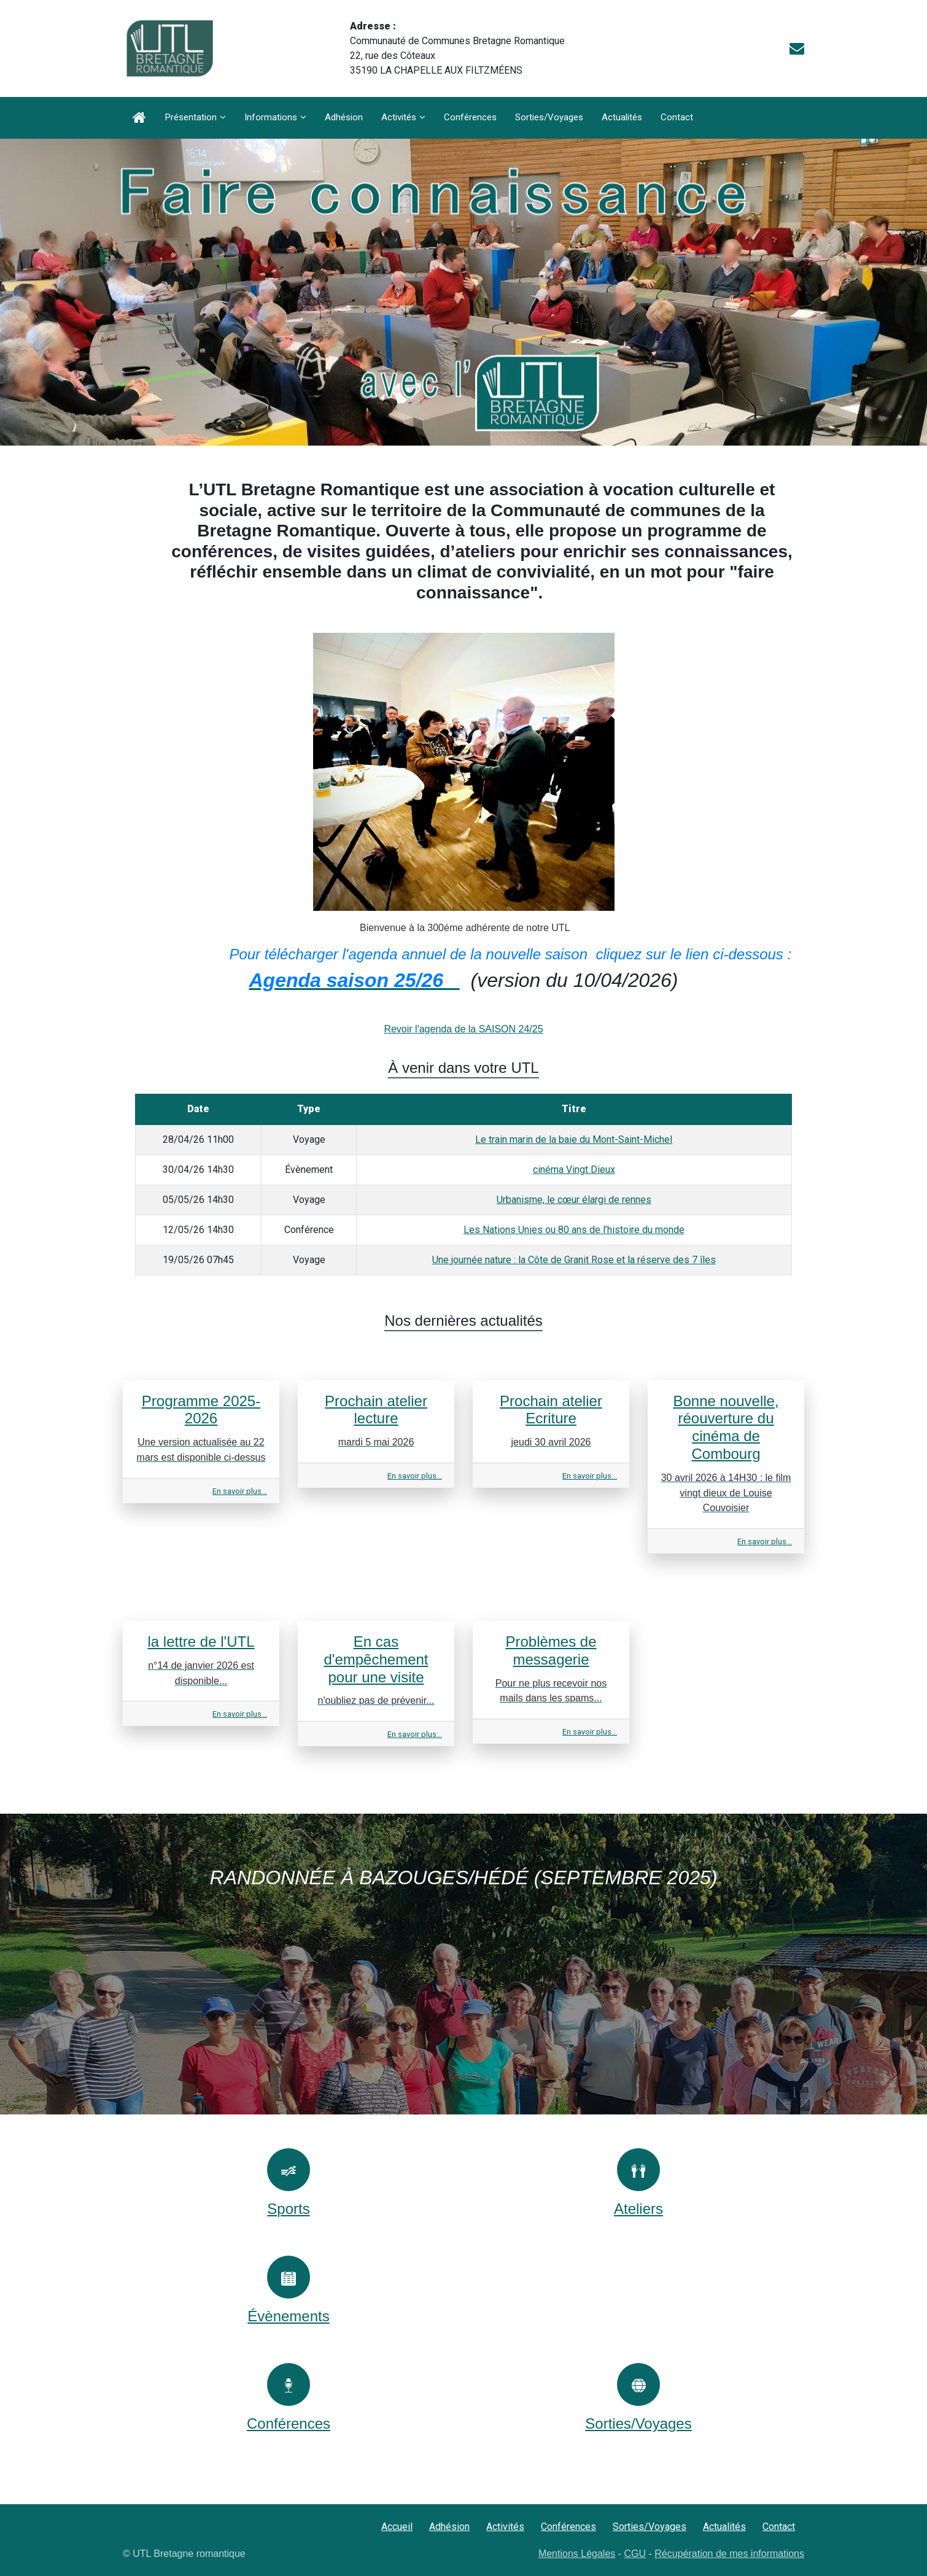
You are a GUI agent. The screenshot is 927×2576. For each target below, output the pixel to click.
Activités (398, 117)
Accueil (397, 2526)
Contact (677, 117)
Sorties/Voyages (549, 117)
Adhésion (344, 117)
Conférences (470, 117)
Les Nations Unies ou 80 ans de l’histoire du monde (574, 1230)
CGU (635, 2553)
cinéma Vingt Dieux (574, 1169)
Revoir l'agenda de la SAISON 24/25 (463, 1029)
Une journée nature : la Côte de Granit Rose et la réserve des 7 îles (574, 1260)
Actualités (622, 117)
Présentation (191, 117)
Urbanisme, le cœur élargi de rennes (574, 1199)
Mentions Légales (576, 2553)
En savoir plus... (239, 1491)
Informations (270, 117)
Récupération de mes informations (729, 2553)
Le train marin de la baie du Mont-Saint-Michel (573, 1139)
